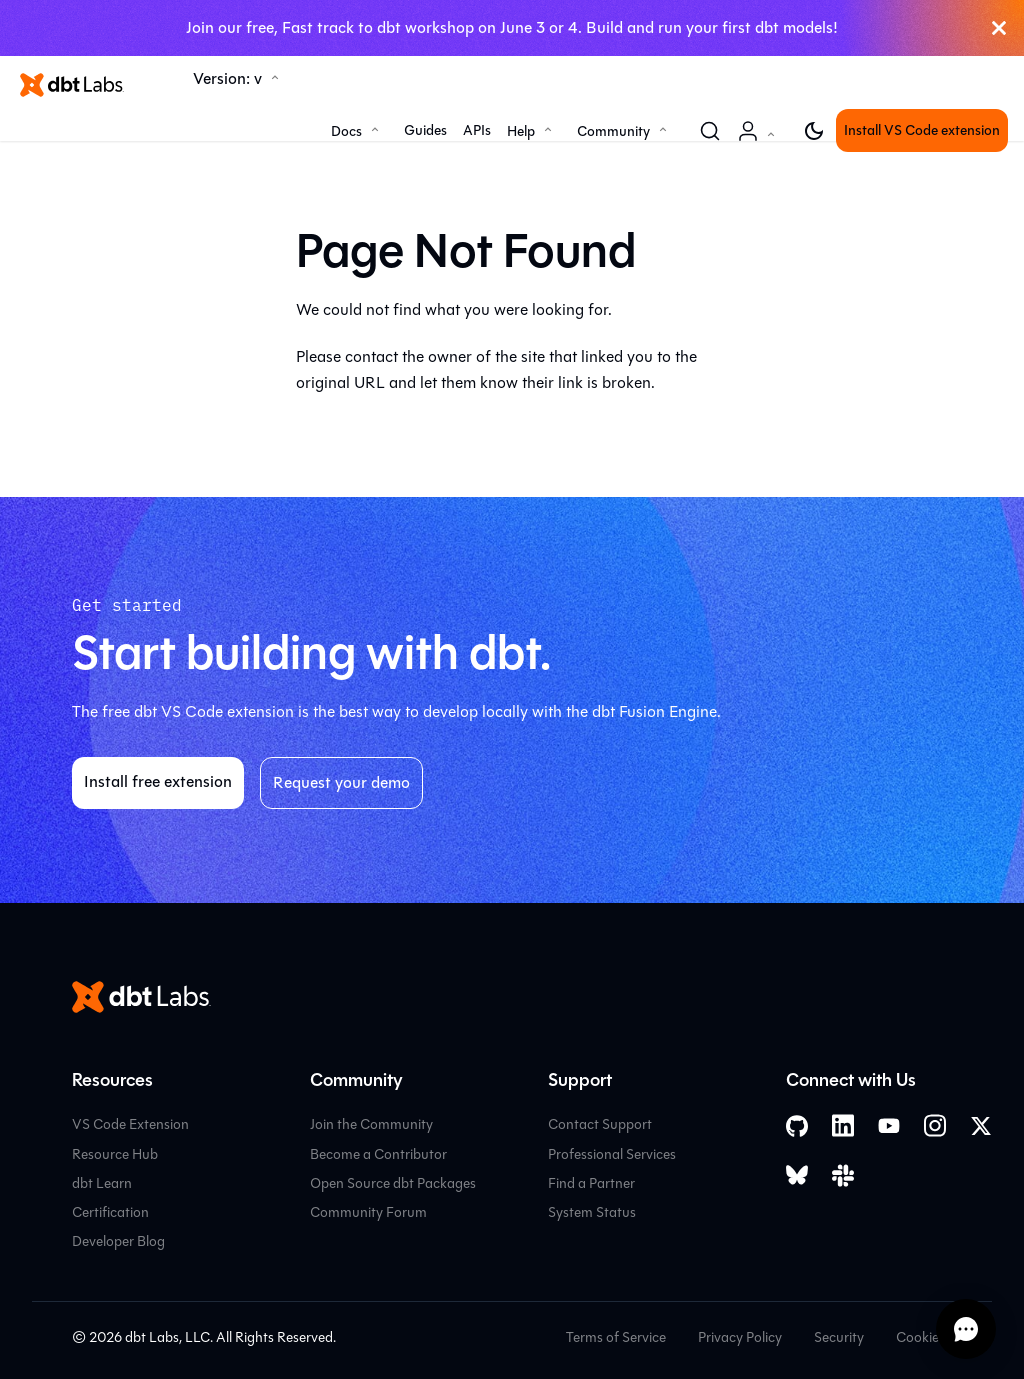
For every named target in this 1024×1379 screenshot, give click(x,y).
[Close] (999, 28)
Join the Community (371, 1124)
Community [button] (613, 131)
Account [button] (760, 141)
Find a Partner (591, 1183)
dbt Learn (102, 1183)
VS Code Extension (130, 1124)
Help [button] (521, 131)
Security (839, 1337)
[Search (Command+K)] (710, 131)
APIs (477, 130)
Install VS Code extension (922, 130)
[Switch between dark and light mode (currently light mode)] (814, 131)
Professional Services (612, 1154)
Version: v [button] (227, 78)
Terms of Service (616, 1337)
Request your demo (341, 782)
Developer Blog (118, 1241)
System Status (592, 1212)
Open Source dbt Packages (393, 1183)
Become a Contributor (378, 1154)
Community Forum (368, 1212)
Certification (110, 1212)
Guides (425, 130)
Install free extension (158, 781)
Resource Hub (115, 1154)
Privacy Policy (740, 1337)
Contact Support (600, 1124)
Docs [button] (346, 131)
